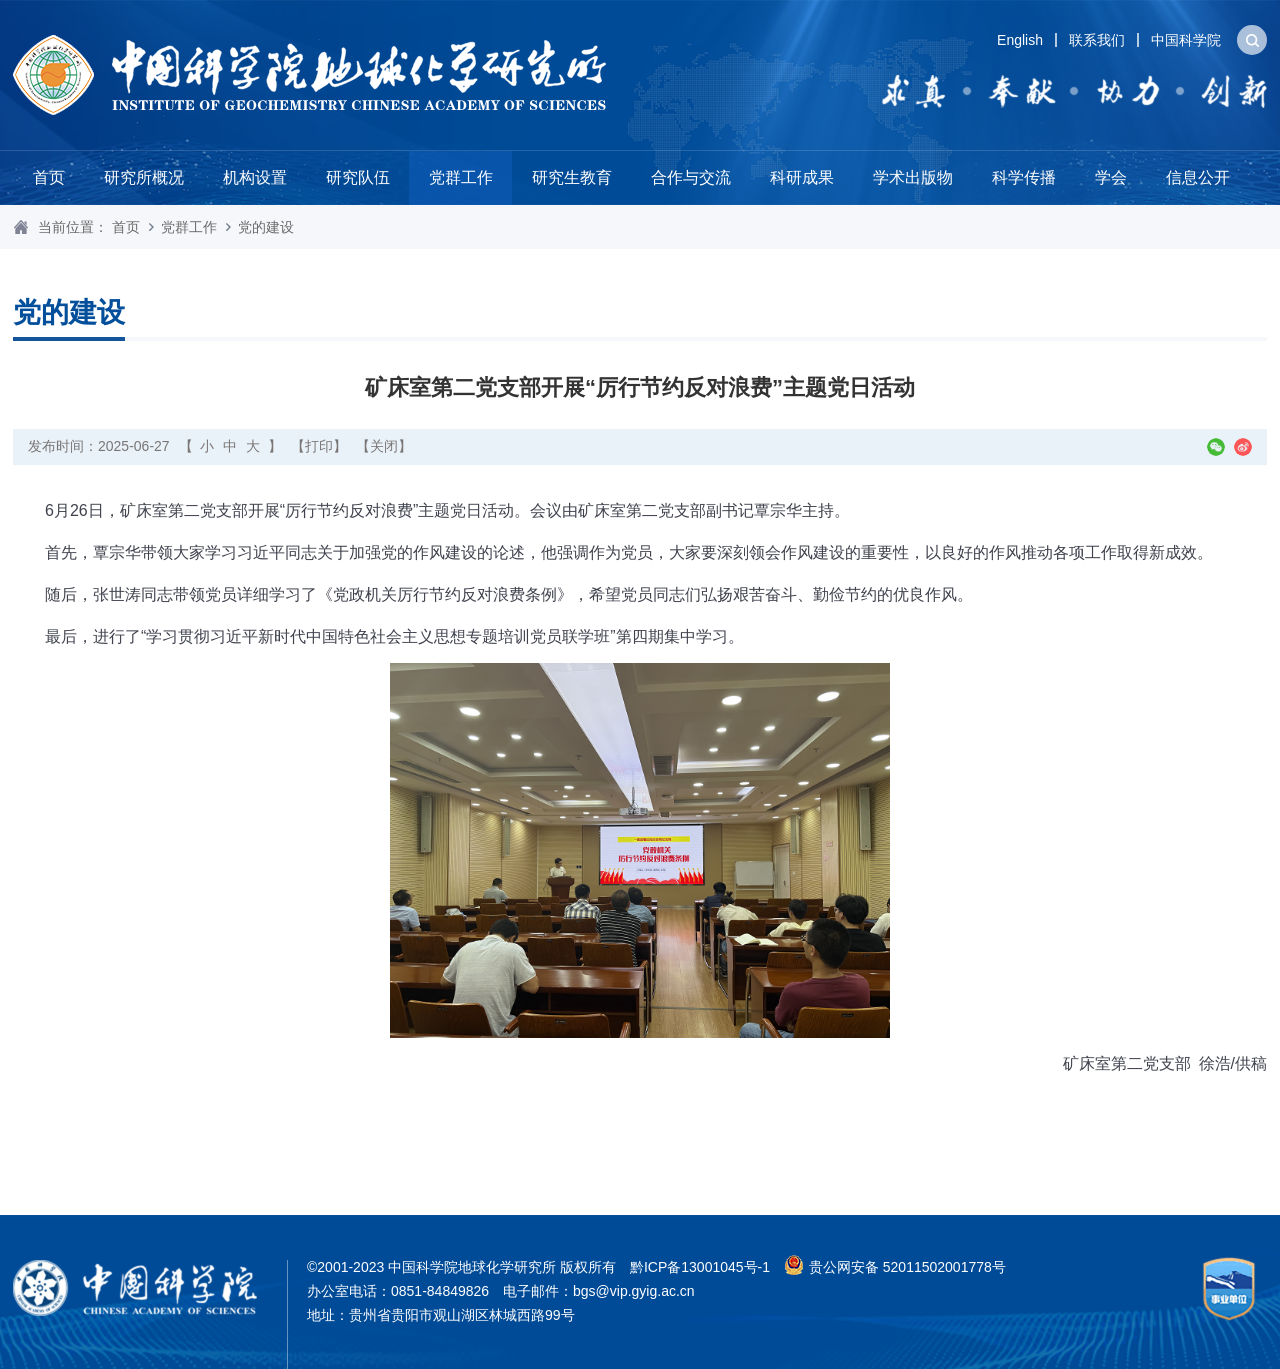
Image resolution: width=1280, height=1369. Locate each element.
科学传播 (1024, 177)
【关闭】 (384, 446)
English (1020, 40)
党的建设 (266, 227)
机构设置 (255, 177)
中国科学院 (1186, 40)
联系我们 (1097, 40)
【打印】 (319, 446)
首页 (49, 177)
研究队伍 (358, 177)
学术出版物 (913, 177)
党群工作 (461, 177)
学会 (1111, 177)
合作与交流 (691, 177)
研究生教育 (572, 177)
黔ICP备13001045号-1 (700, 1267)
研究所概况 (144, 177)
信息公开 (1198, 177)
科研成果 (802, 177)
